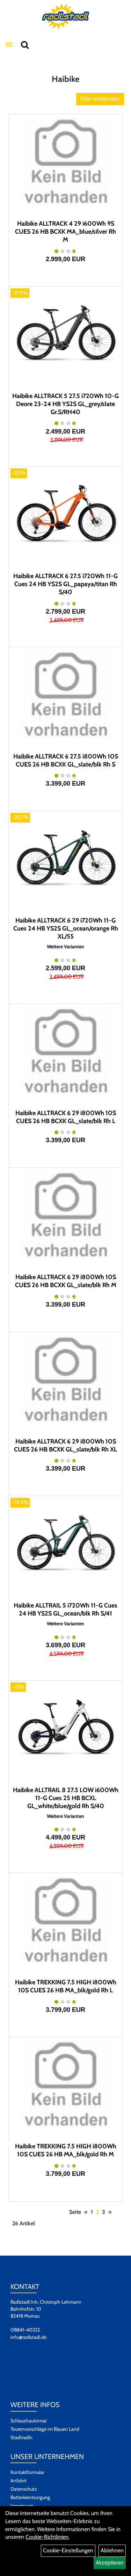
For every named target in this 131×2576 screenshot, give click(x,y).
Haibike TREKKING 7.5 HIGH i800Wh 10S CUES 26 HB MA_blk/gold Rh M (65, 2150)
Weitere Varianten (65, 947)
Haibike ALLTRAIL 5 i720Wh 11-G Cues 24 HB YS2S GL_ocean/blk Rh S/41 (65, 1609)
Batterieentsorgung (30, 2497)
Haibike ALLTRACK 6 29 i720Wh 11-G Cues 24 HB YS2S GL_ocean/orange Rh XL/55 (65, 928)
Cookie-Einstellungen (68, 2550)
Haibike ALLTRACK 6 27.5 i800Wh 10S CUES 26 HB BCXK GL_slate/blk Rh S (65, 760)
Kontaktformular (27, 2472)
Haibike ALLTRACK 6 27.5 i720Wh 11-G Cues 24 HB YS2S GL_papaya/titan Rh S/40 (65, 584)
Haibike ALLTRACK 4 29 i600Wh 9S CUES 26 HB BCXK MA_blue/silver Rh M (65, 231)
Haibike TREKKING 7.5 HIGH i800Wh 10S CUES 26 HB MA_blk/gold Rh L (65, 1986)
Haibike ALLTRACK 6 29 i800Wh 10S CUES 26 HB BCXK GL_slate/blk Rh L (65, 1117)
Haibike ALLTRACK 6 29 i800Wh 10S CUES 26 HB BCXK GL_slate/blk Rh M (65, 1281)
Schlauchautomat (28, 2421)
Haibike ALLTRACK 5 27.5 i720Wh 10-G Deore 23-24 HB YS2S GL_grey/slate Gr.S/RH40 (65, 404)
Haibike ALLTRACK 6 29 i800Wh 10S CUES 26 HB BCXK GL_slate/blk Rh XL (65, 1445)
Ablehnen (112, 2550)
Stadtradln (21, 2437)
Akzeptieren (110, 2562)
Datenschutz (23, 2489)
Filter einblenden (100, 98)
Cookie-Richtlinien (47, 2537)
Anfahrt (18, 2480)
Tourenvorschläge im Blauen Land (44, 2429)
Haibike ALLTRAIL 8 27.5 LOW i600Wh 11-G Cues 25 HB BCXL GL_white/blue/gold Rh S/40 (65, 1798)
